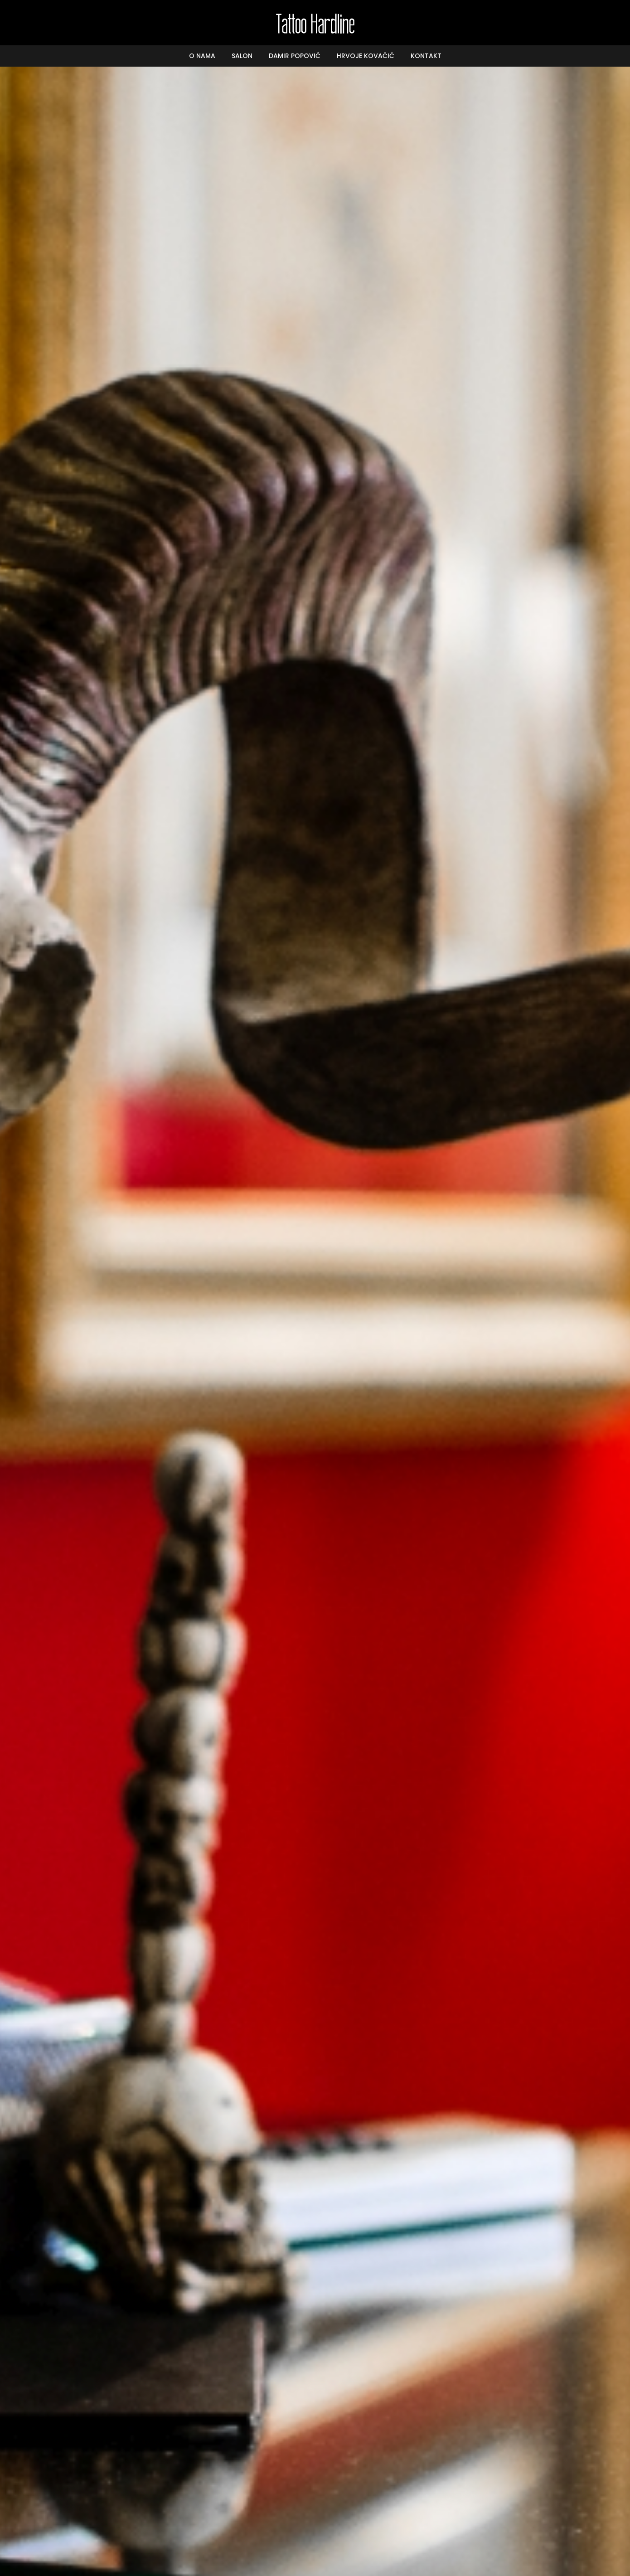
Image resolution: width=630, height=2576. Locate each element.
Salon (242, 55)
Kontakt (426, 55)
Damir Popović (294, 55)
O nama (202, 55)
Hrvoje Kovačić (365, 55)
